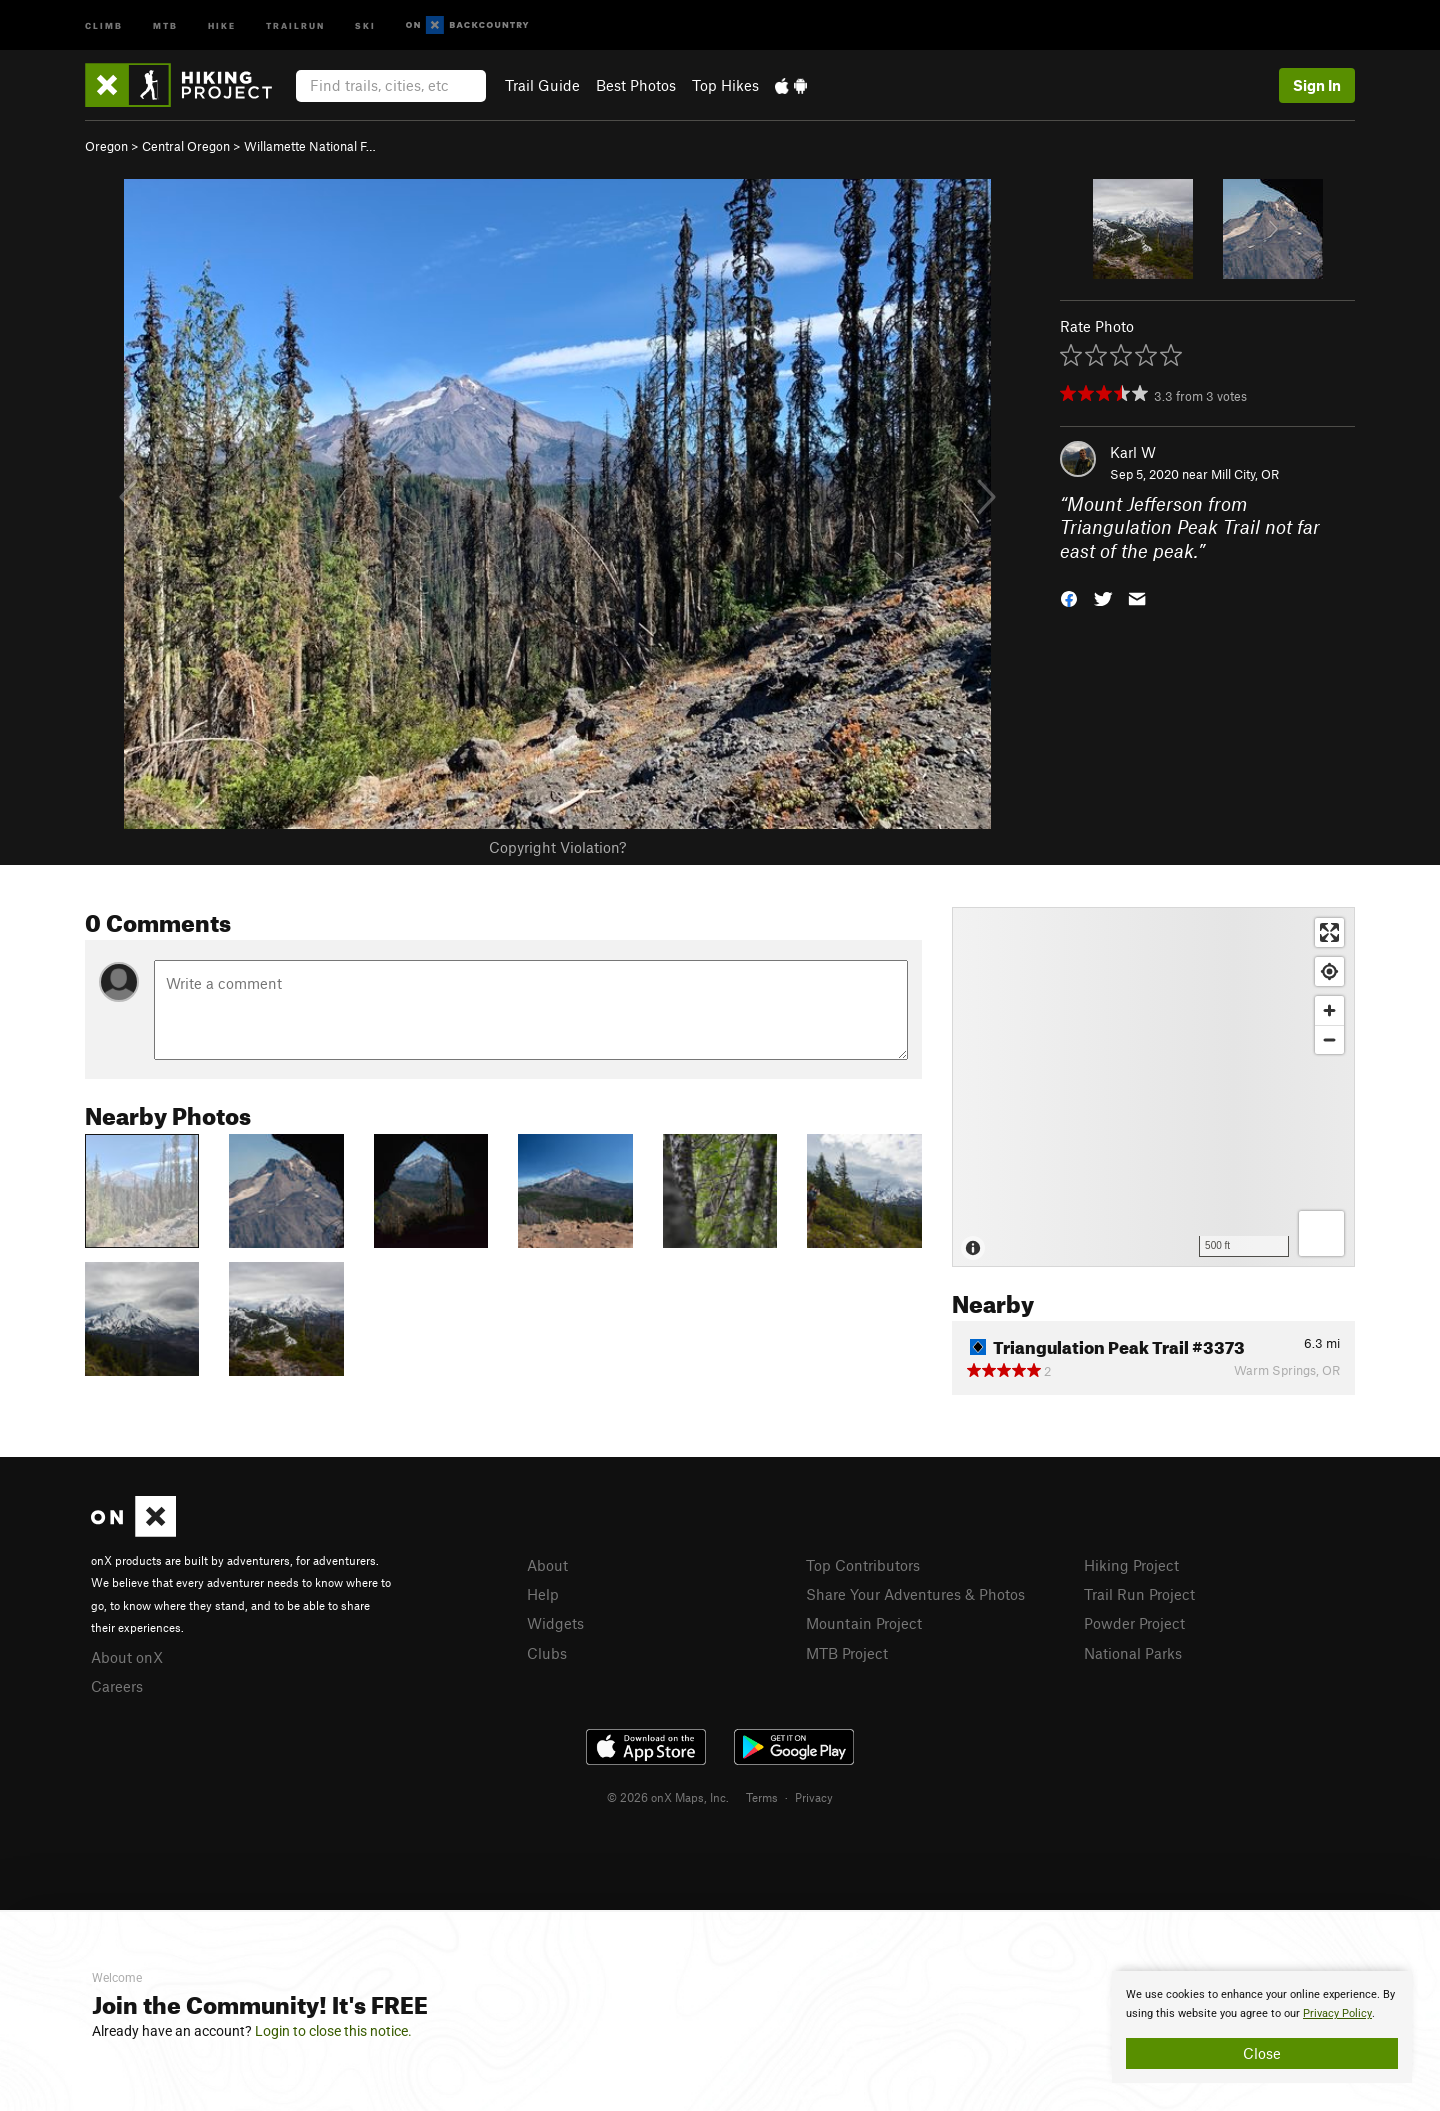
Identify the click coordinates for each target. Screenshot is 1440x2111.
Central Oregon (186, 146)
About (547, 1565)
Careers (117, 1686)
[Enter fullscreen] (1329, 932)
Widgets (555, 1623)
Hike (222, 24)
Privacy (814, 1797)
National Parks (1133, 1653)
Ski (365, 24)
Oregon (106, 146)
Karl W (1133, 452)
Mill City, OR (1245, 474)
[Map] (1153, 1087)
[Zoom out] (1329, 1039)
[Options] (1321, 1233)
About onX (127, 1657)
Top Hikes (725, 85)
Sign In (1317, 85)
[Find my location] (1329, 971)
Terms (762, 1797)
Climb (104, 24)
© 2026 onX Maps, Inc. (668, 1797)
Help (543, 1594)
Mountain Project (864, 1623)
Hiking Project (1131, 1565)
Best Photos (636, 85)
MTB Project (847, 1653)
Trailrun (295, 24)
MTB (165, 24)
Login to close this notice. (333, 2031)
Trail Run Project (1139, 1594)
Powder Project (1134, 1623)
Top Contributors (863, 1565)
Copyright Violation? (557, 847)
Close (1262, 2053)
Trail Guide (542, 85)
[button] (1069, 597)
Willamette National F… (310, 146)
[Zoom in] (1329, 1010)
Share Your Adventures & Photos (915, 1594)
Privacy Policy (1337, 2013)
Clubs (547, 1653)
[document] (1262, 2027)
